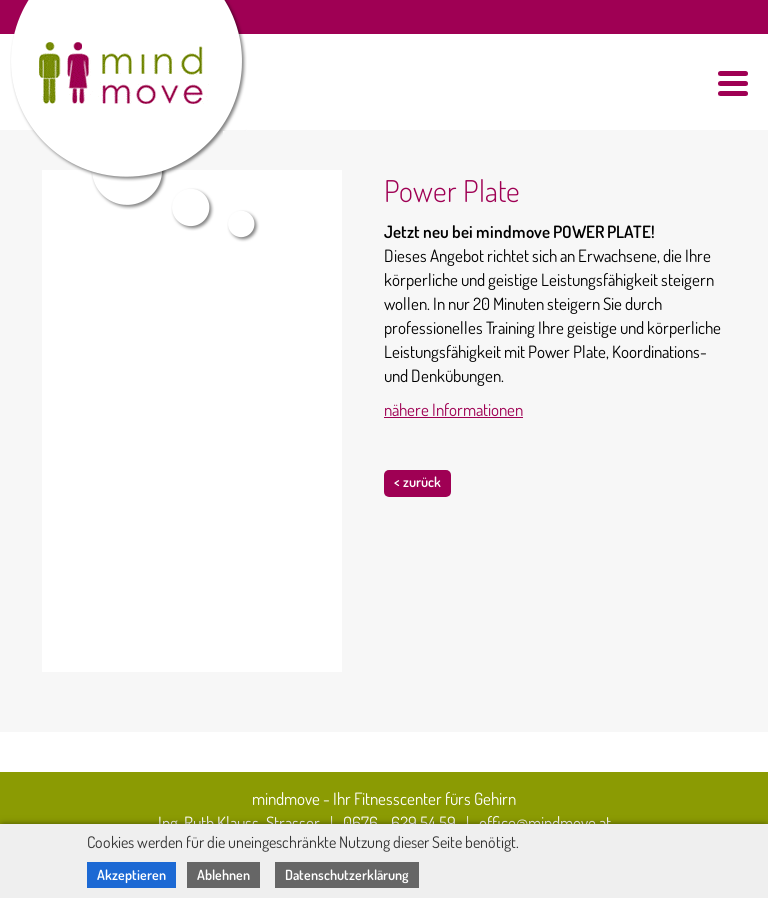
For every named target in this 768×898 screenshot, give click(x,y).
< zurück (417, 481)
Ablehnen (223, 874)
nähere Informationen (453, 409)
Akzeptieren (131, 874)
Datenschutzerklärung (347, 874)
